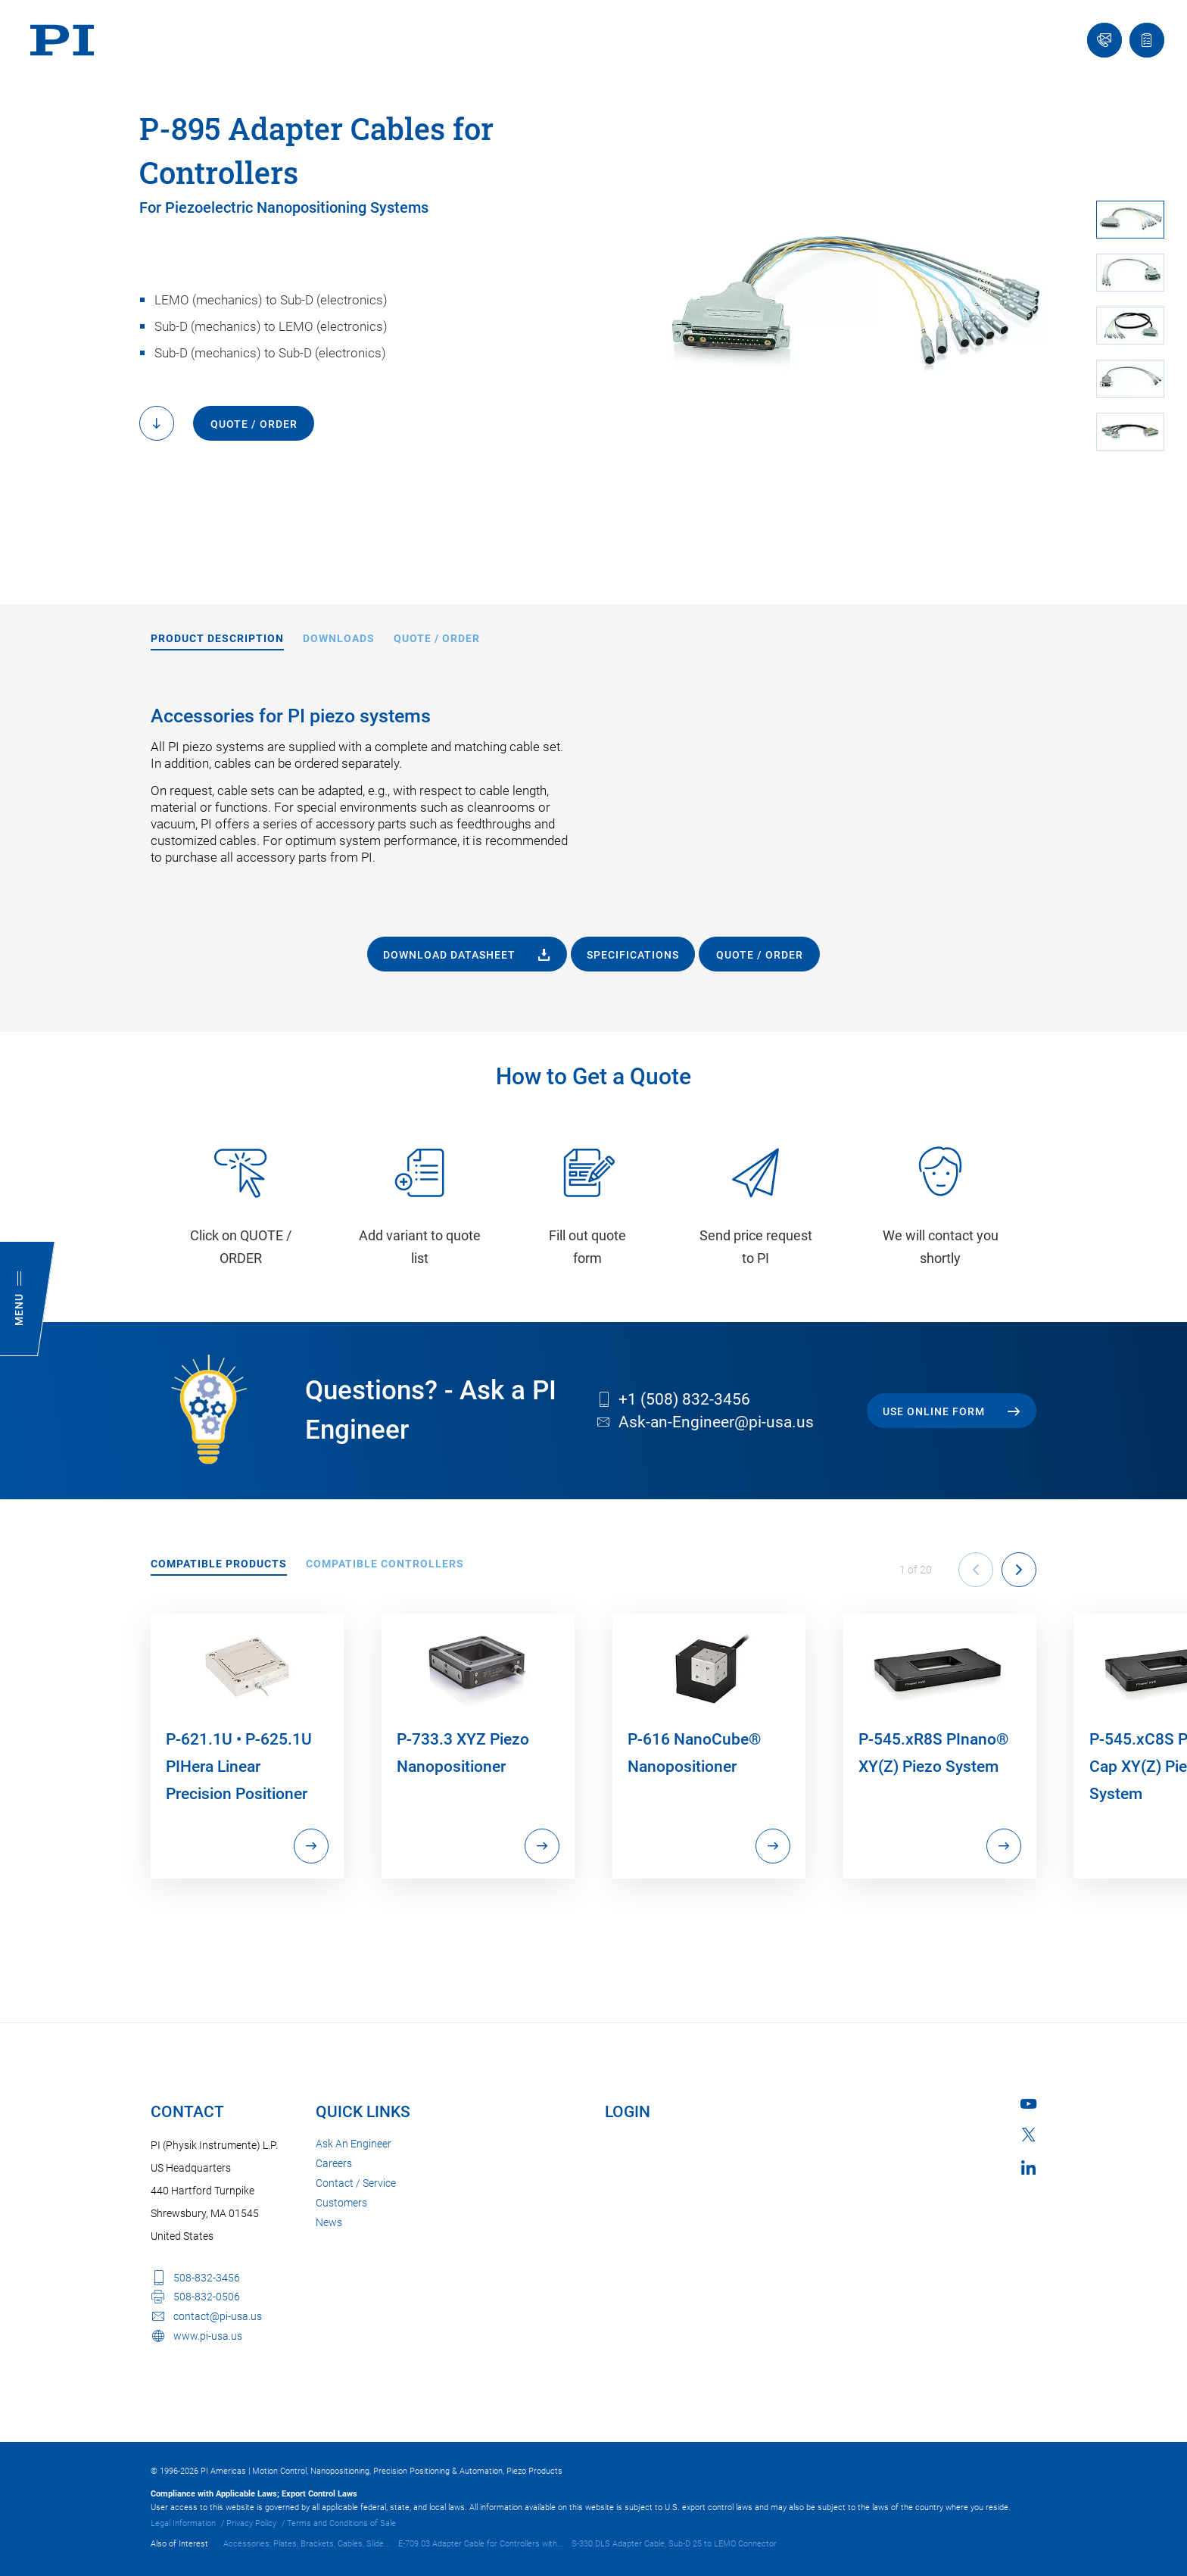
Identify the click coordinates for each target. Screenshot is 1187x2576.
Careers (334, 2163)
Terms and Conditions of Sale (341, 2523)
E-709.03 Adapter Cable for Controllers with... (481, 2544)
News (329, 2222)
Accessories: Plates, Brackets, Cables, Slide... (307, 2544)
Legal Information (183, 2523)
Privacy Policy (251, 2523)
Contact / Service (356, 2183)
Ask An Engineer (353, 2144)
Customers (341, 2203)
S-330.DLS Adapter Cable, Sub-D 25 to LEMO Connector (674, 2544)
